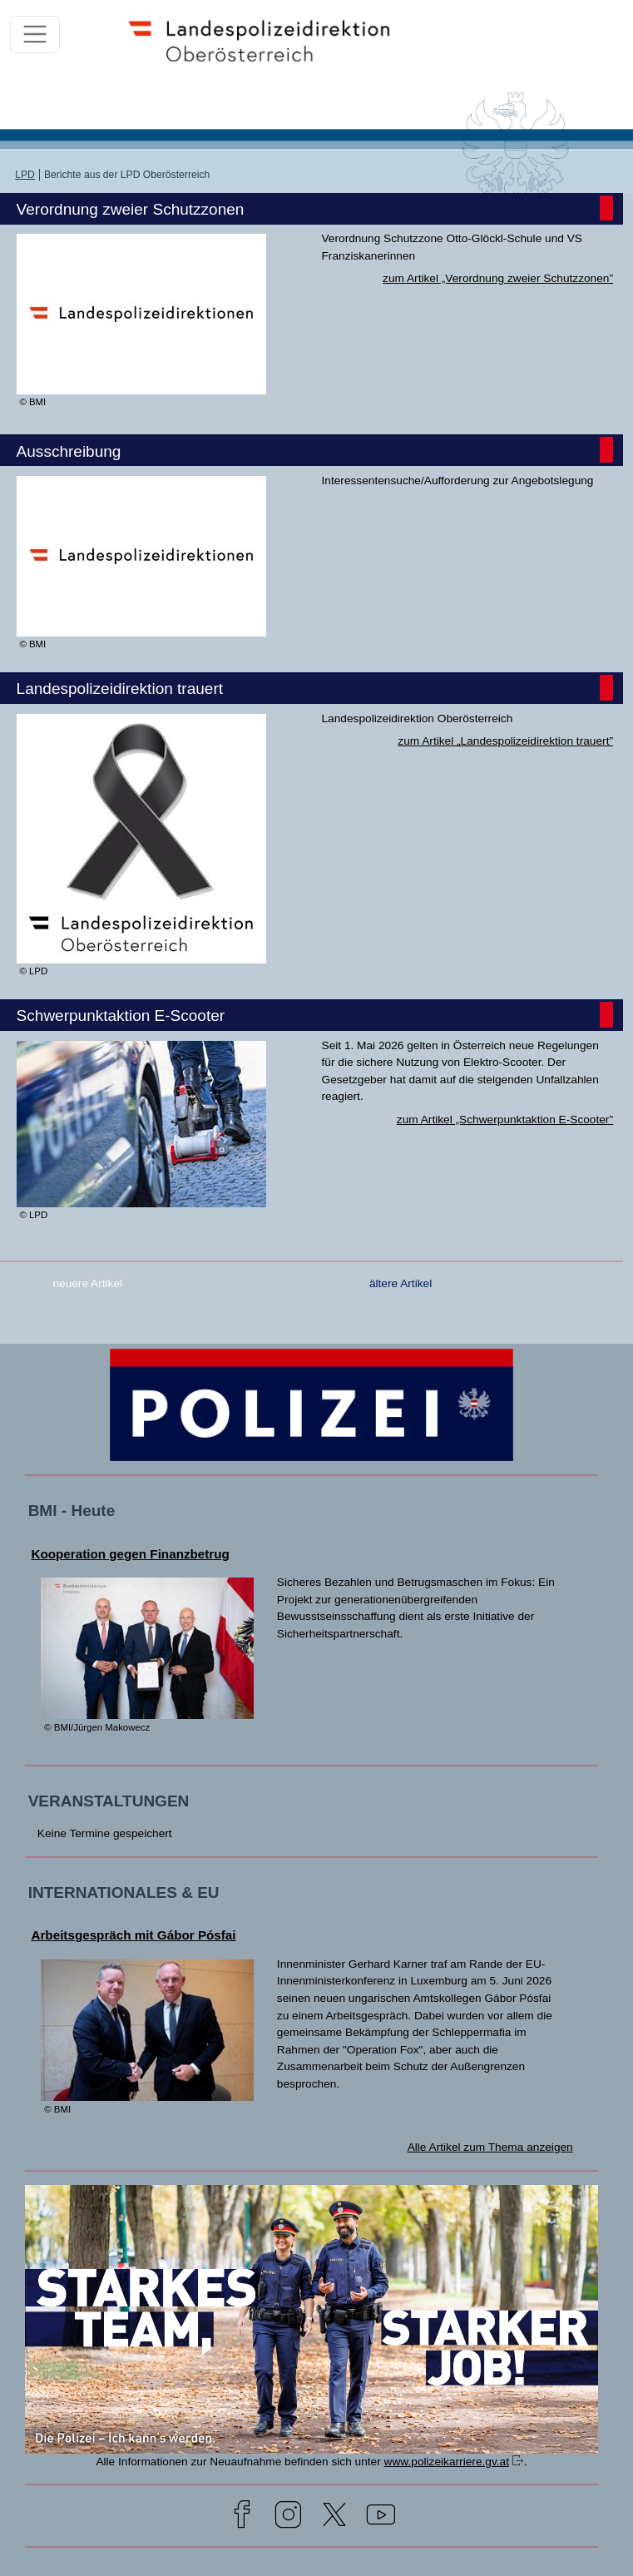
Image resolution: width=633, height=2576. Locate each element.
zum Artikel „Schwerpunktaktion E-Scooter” (505, 1119)
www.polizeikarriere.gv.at (446, 2461)
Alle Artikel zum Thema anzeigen (490, 2147)
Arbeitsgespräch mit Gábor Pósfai (133, 1935)
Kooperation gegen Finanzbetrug (130, 1554)
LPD (25, 175)
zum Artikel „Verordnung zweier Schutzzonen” (498, 278)
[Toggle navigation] (35, 34)
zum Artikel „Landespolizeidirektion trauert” (505, 741)
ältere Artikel (400, 1283)
